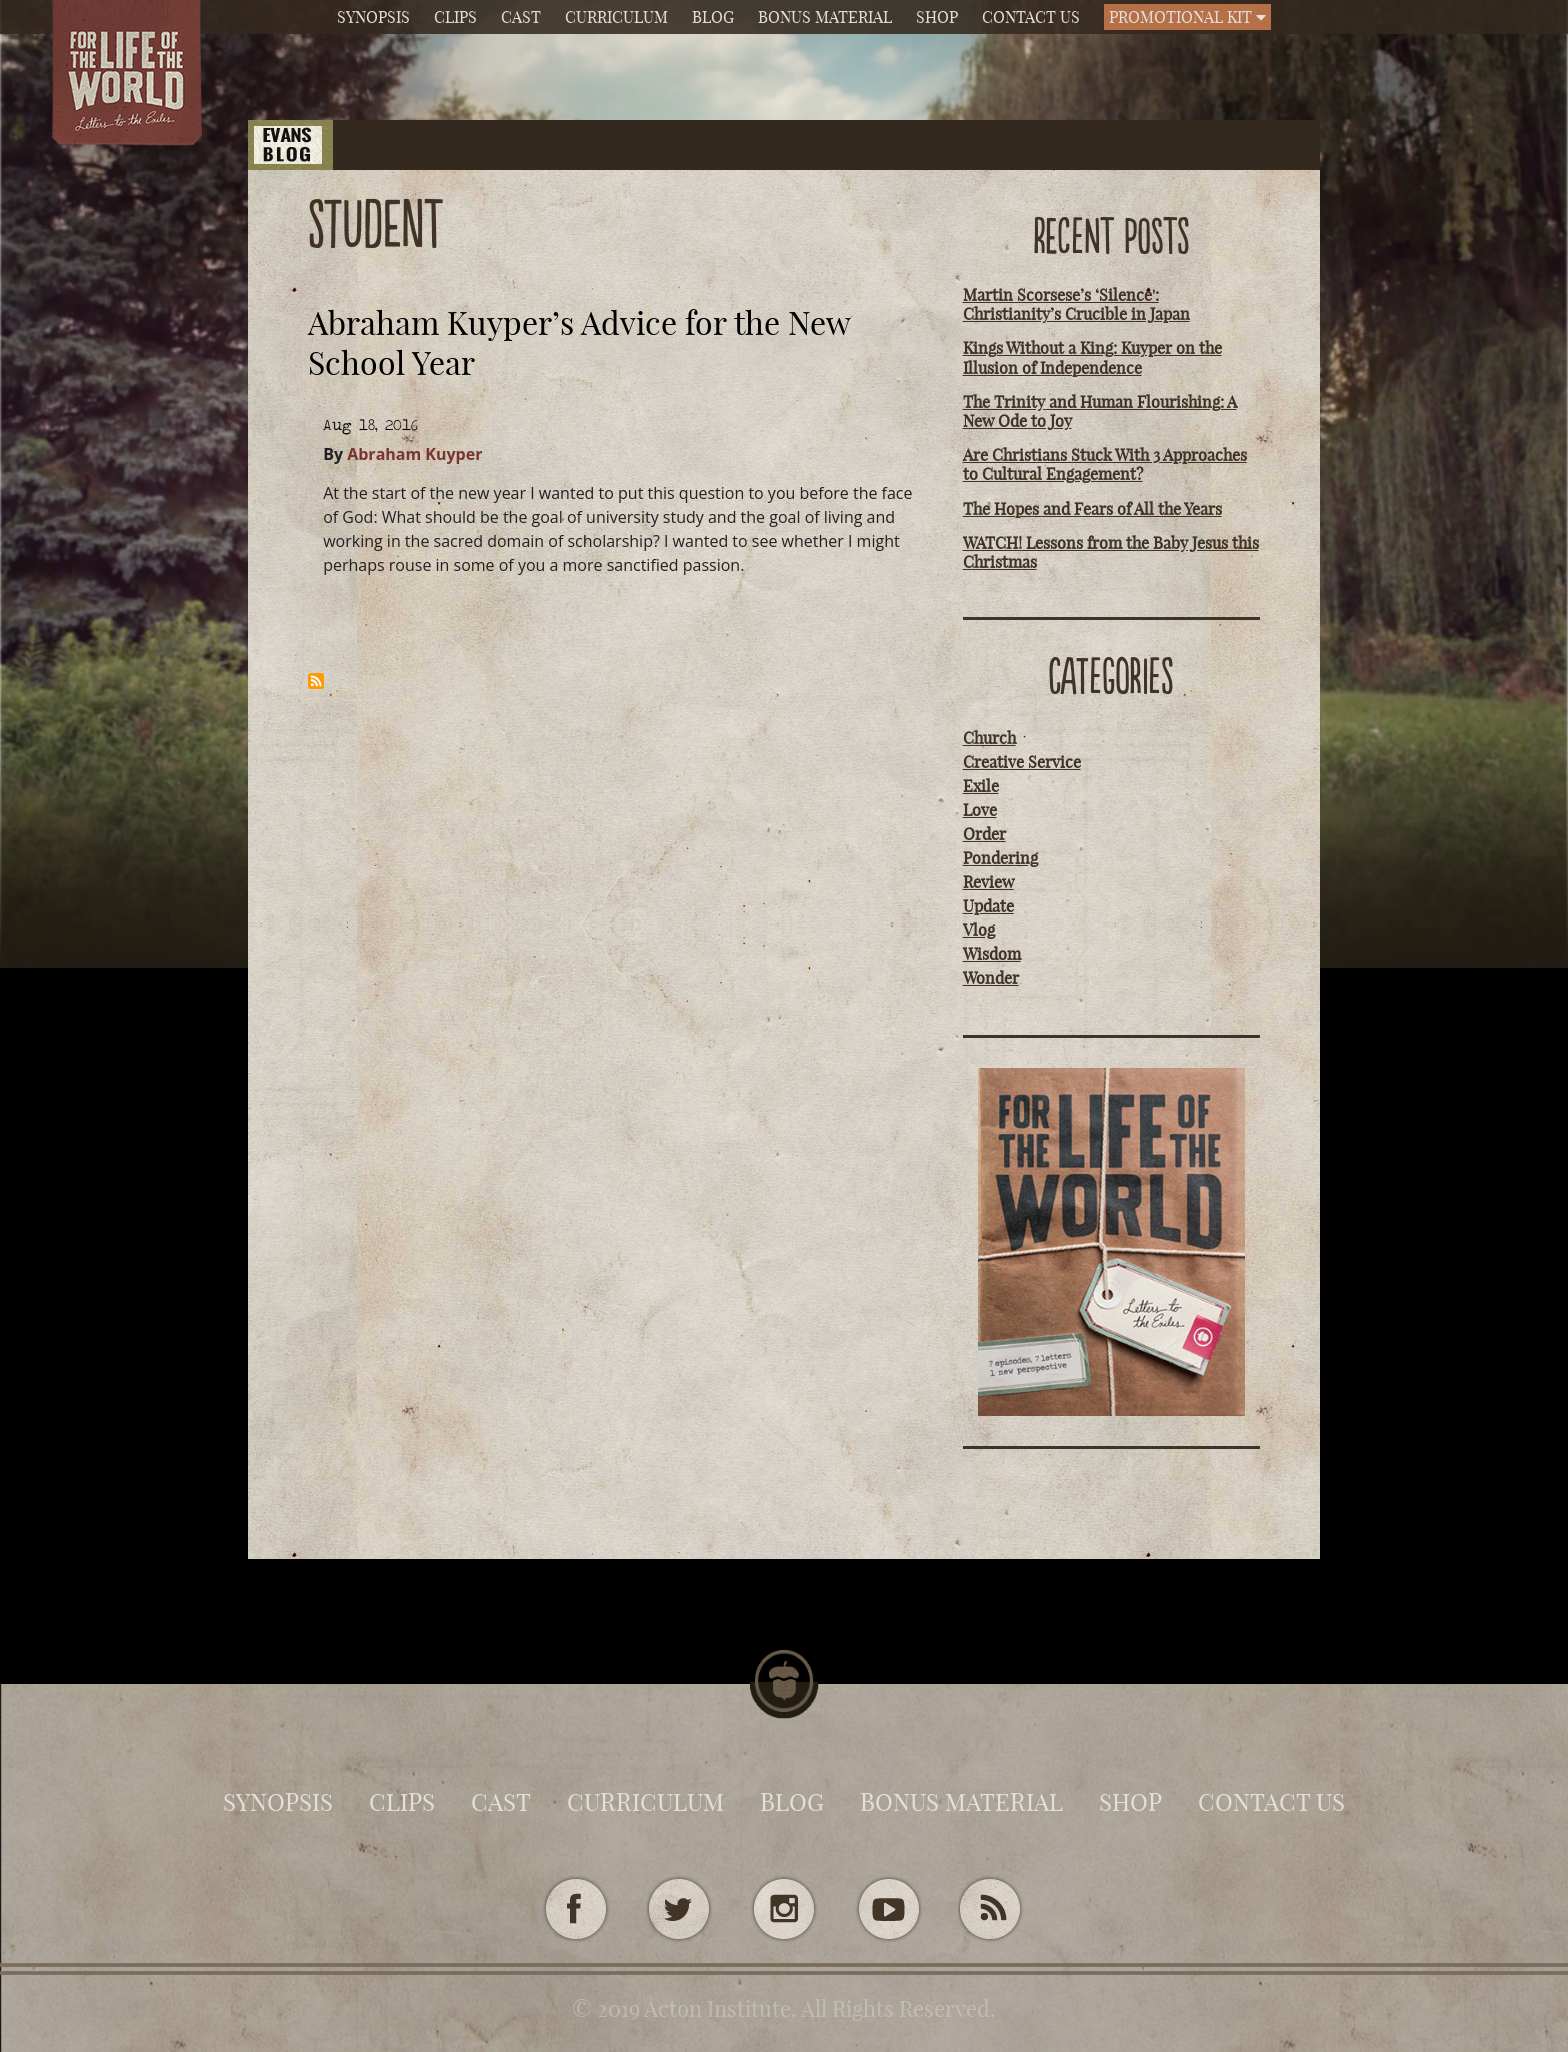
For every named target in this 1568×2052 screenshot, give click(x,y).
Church (989, 738)
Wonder (991, 978)
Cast (521, 17)
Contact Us (1031, 17)
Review (988, 882)
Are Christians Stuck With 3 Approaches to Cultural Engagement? (1105, 464)
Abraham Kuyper (414, 454)
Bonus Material (825, 17)
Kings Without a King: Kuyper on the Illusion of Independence (1092, 357)
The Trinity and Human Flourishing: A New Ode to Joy (1100, 411)
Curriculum (616, 17)
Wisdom (992, 954)
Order (984, 834)
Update (988, 906)
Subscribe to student (316, 681)
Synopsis (373, 17)
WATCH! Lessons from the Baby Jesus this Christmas (1111, 552)
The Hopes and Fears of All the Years (1092, 509)
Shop (937, 17)
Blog (713, 17)
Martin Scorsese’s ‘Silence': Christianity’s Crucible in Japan (1076, 304)
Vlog (979, 930)
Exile (981, 786)
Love (980, 810)
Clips (455, 17)
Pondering (1000, 858)
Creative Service (1022, 762)
